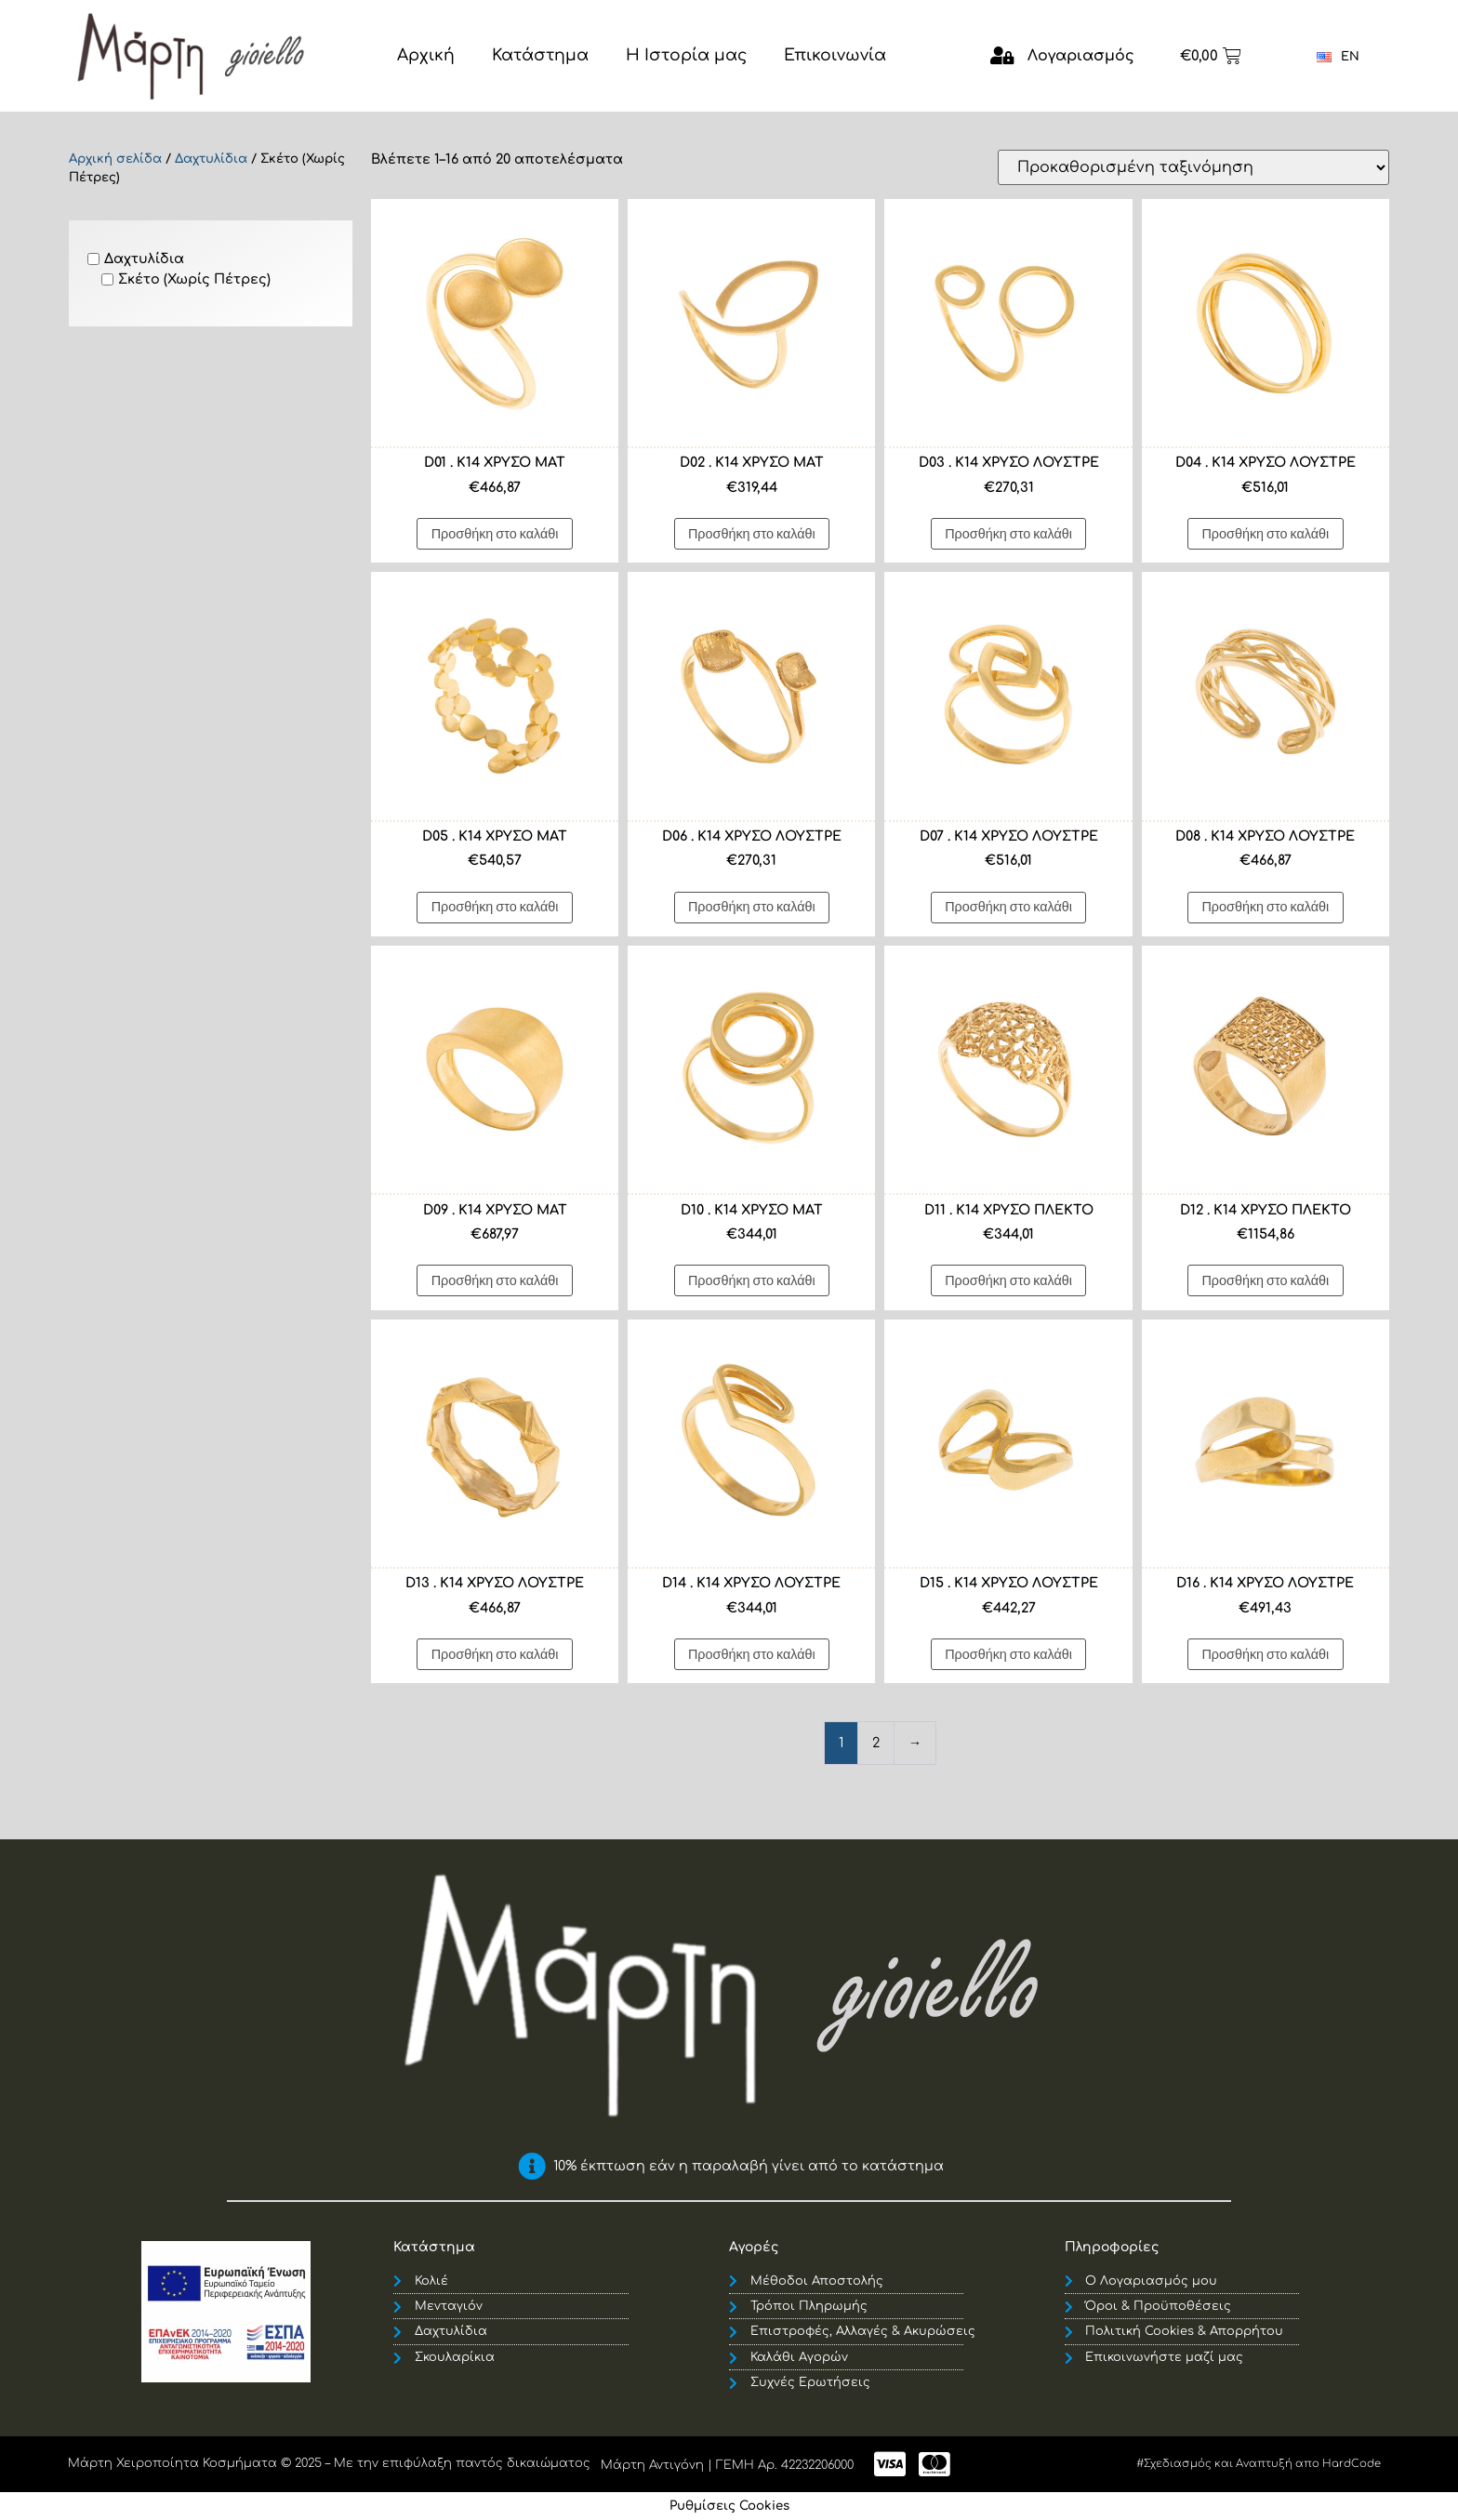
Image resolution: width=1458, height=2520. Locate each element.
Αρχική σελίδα (115, 159)
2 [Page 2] (876, 1742)
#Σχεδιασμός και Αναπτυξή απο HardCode (1258, 2464)
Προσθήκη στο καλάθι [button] (495, 533)
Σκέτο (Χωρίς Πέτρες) (194, 279)
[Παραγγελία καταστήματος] (1193, 167)
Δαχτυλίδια (211, 159)
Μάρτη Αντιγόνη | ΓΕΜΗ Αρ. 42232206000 (727, 2465)
